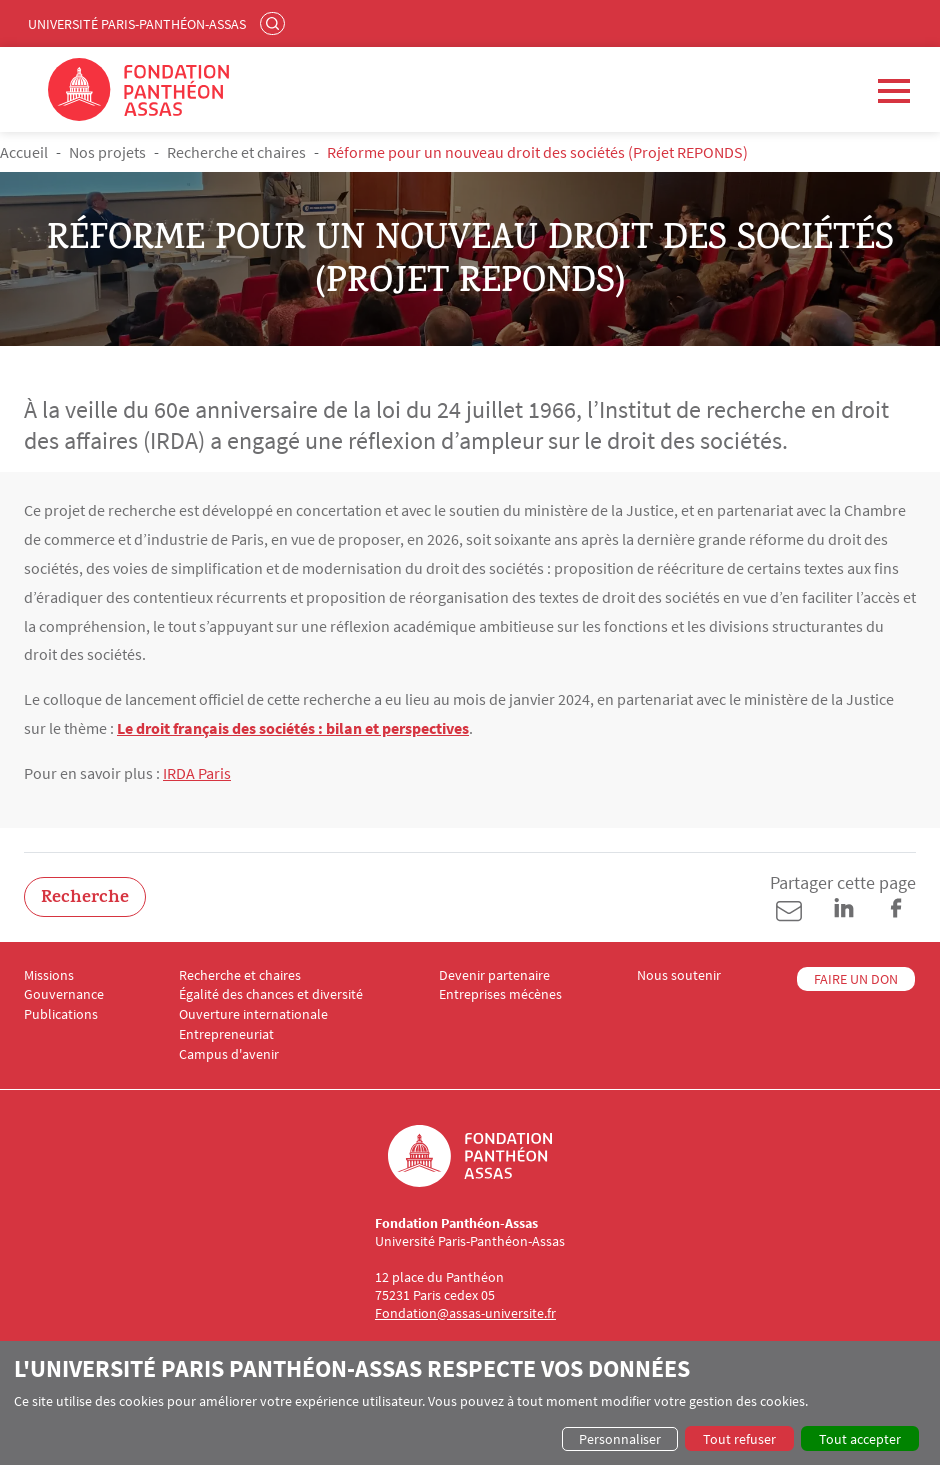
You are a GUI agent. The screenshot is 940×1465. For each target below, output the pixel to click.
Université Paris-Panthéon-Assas (137, 24)
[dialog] (470, 1403)
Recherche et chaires (236, 152)
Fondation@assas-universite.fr (465, 1313)
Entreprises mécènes (500, 994)
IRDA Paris (197, 773)
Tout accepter (860, 1439)
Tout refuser (739, 1439)
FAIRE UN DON (856, 979)
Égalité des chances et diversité (271, 994)
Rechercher (275, 23)
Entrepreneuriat (226, 1034)
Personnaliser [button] (620, 1439)
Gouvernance (64, 994)
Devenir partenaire (494, 975)
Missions (49, 975)
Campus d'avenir (229, 1054)
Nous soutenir (679, 975)
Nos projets (107, 152)
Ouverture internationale (253, 1014)
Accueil (24, 152)
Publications (61, 1014)
